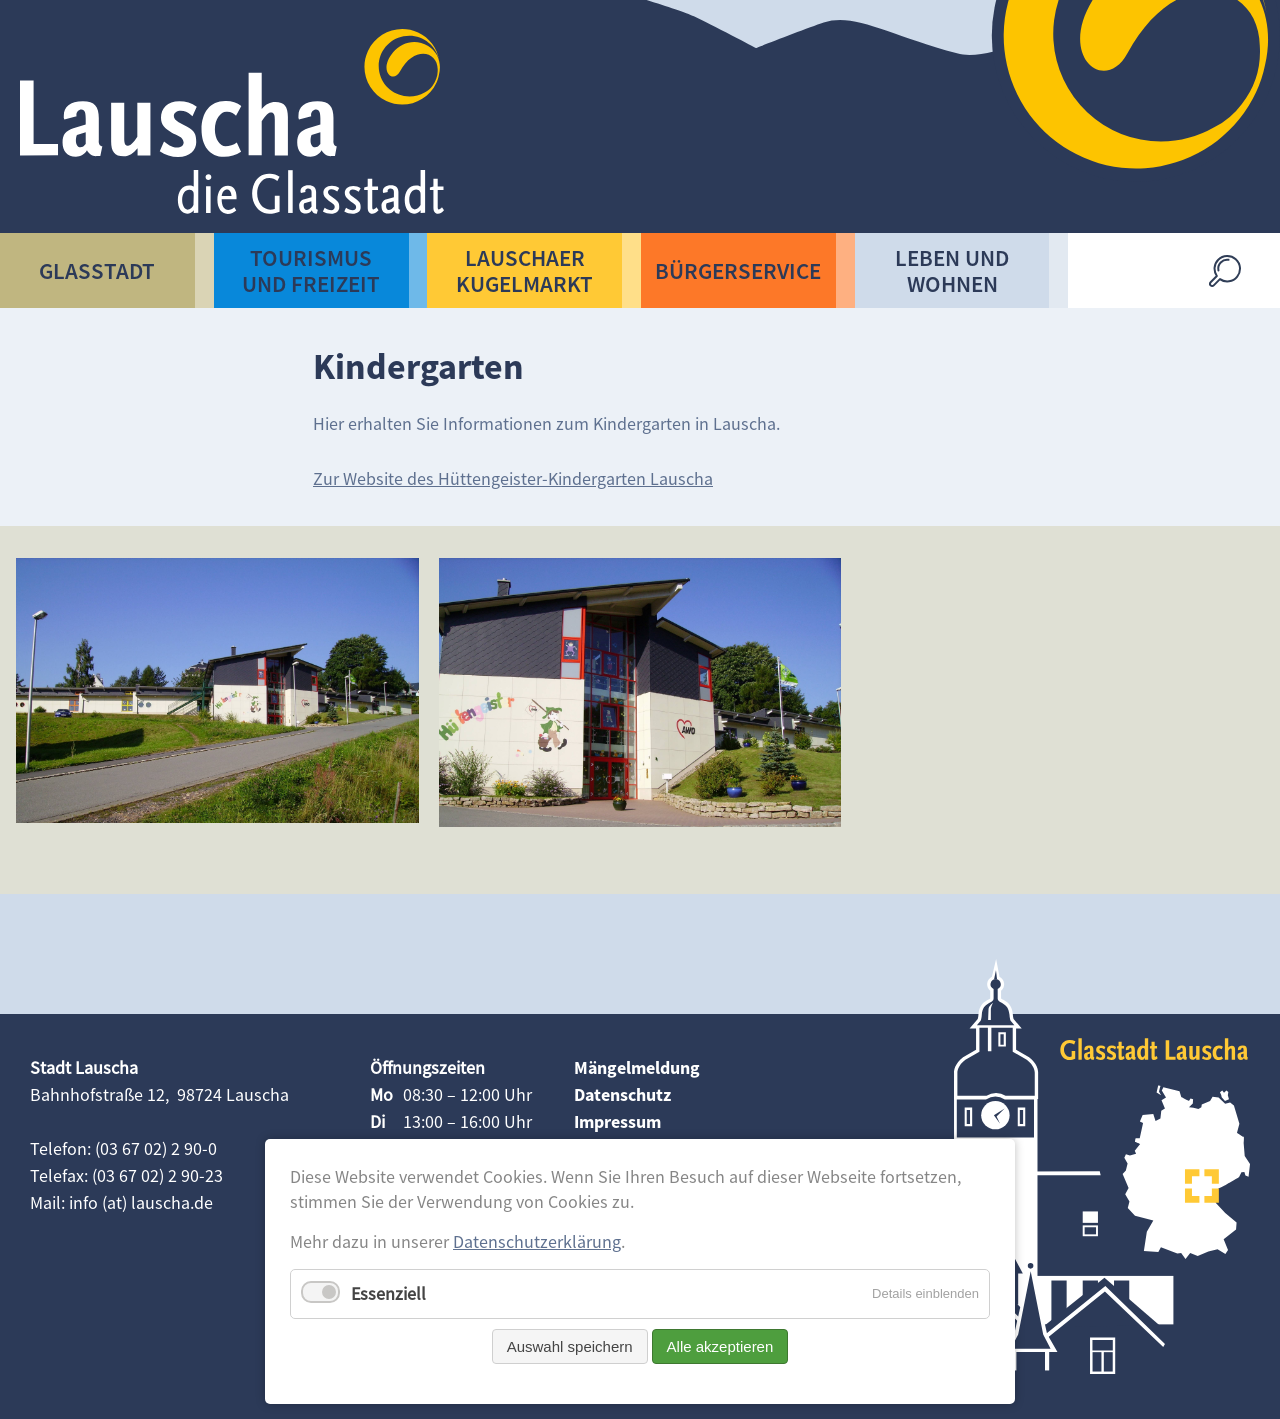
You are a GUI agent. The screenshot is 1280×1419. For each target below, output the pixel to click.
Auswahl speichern (570, 1346)
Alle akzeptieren (720, 1346)
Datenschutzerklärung (537, 1241)
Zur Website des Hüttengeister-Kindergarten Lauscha (513, 478)
